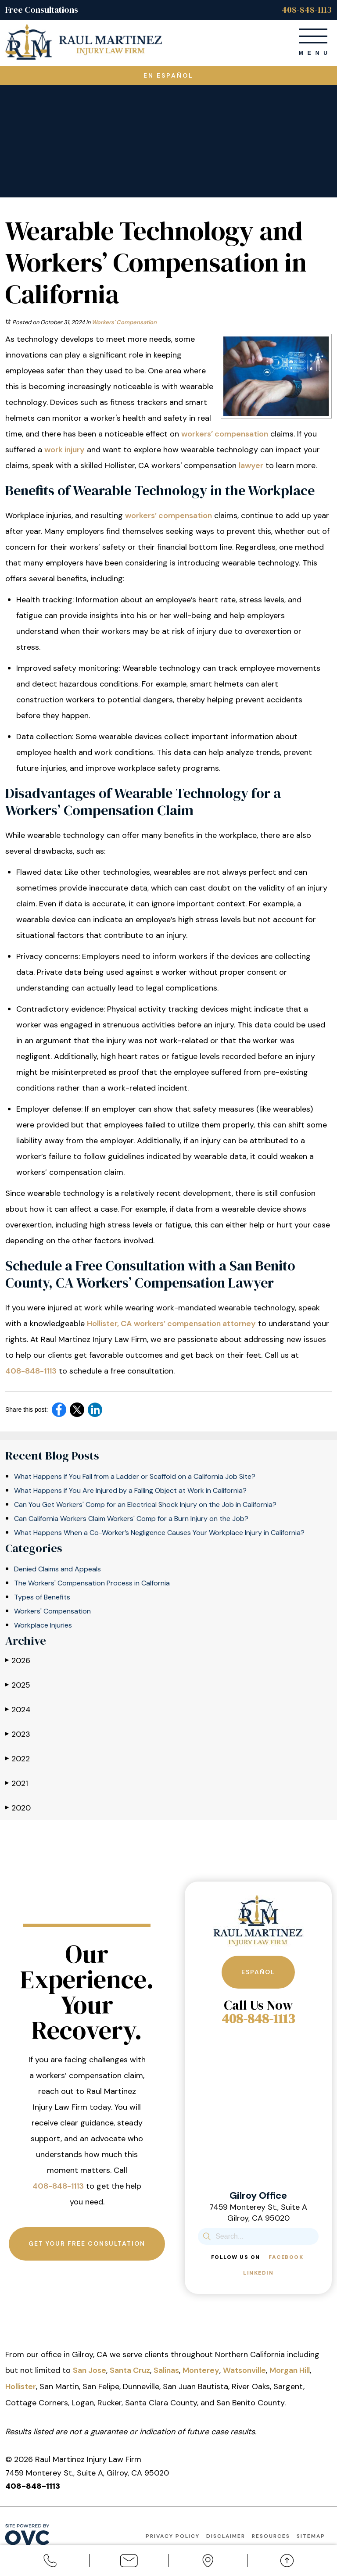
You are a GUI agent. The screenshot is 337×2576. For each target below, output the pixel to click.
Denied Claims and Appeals (57, 1569)
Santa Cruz (130, 2370)
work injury (64, 449)
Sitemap (311, 2535)
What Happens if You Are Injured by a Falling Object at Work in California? (130, 1490)
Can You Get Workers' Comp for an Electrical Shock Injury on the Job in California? (145, 1504)
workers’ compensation (224, 434)
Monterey (201, 2370)
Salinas (166, 2370)
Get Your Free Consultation (87, 2244)
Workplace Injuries (43, 1625)
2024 (18, 1709)
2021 (16, 1783)
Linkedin (258, 2272)
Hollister (20, 2386)
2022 (17, 1758)
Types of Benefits (42, 1597)
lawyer (251, 465)
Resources (271, 2535)
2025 (17, 1684)
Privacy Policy (173, 2535)
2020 (18, 1807)
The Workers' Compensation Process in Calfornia (92, 1583)
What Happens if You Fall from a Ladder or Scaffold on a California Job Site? (134, 1476)
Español (258, 1972)
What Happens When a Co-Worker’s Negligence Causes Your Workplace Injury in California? (159, 1532)
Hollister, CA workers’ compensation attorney (171, 1323)
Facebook (286, 2257)
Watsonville (244, 2370)
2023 (17, 1734)
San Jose (89, 2370)
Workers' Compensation (124, 322)
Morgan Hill (289, 2370)
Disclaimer (225, 2535)
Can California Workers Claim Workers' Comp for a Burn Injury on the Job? (131, 1518)
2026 (17, 1660)
